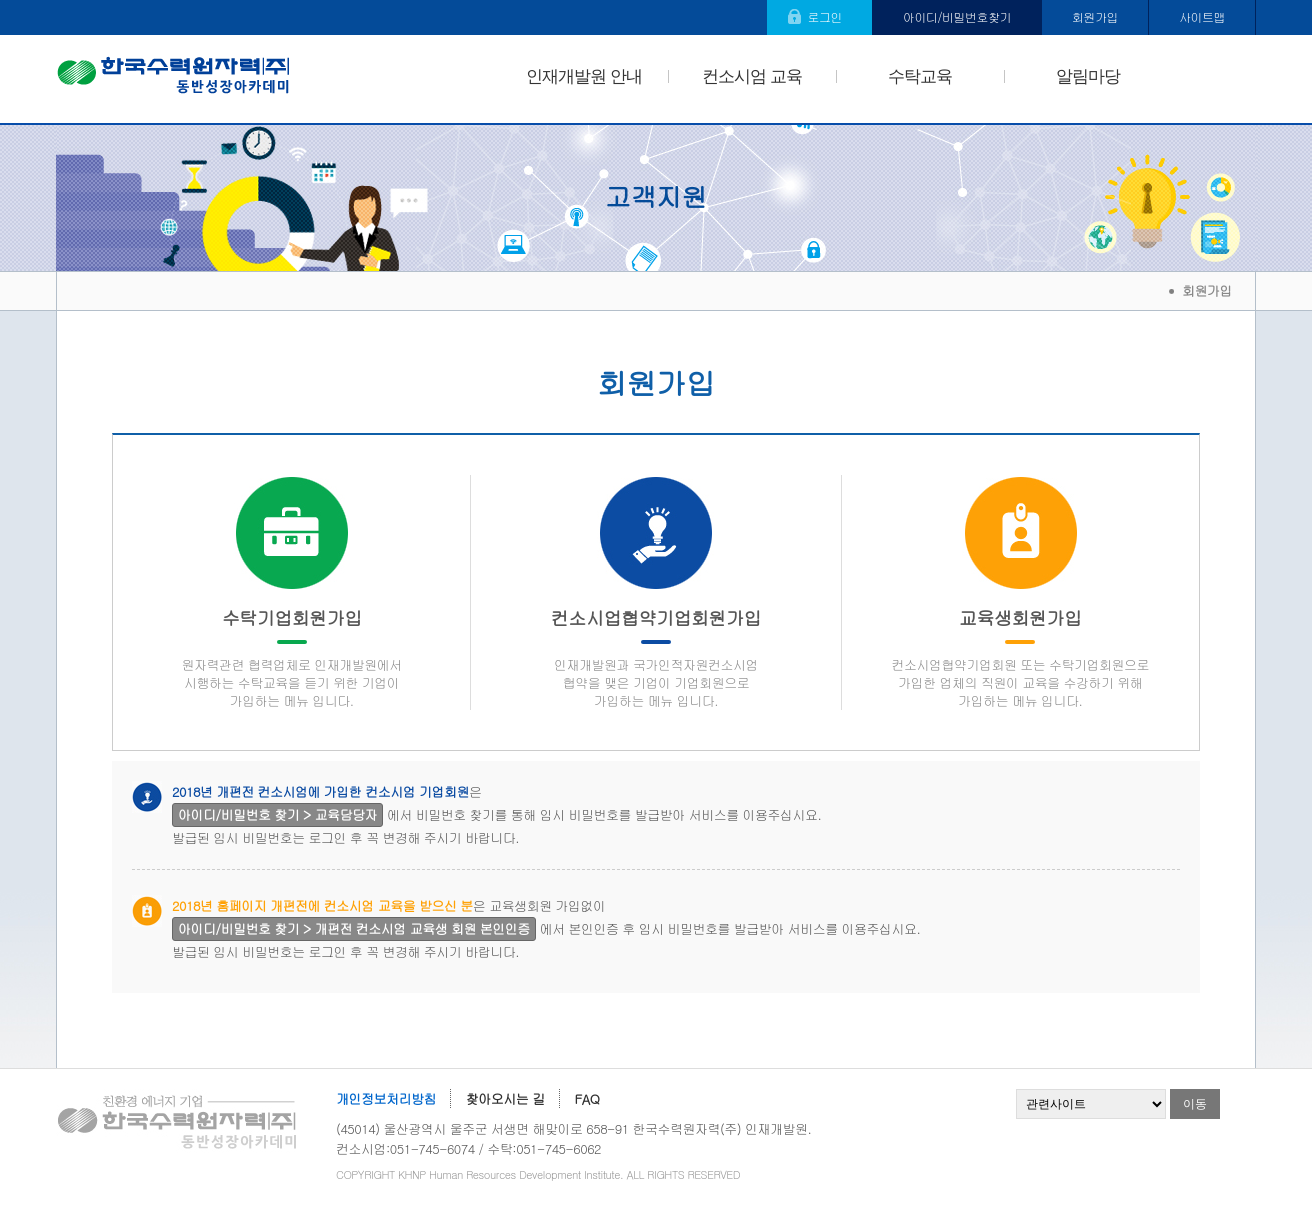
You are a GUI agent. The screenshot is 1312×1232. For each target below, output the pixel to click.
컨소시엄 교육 (751, 76)
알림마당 (1088, 76)
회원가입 (1095, 16)
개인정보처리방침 (386, 1098)
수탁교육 (920, 76)
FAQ (587, 1098)
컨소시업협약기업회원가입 (655, 657)
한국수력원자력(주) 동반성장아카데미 (173, 79)
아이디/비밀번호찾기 (957, 16)
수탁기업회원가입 (291, 657)
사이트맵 (1202, 16)
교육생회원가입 (1020, 657)
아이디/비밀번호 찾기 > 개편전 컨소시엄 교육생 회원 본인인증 (354, 928)
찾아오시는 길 (505, 1098)
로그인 (824, 16)
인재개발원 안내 (583, 76)
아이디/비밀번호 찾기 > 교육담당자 (277, 814)
